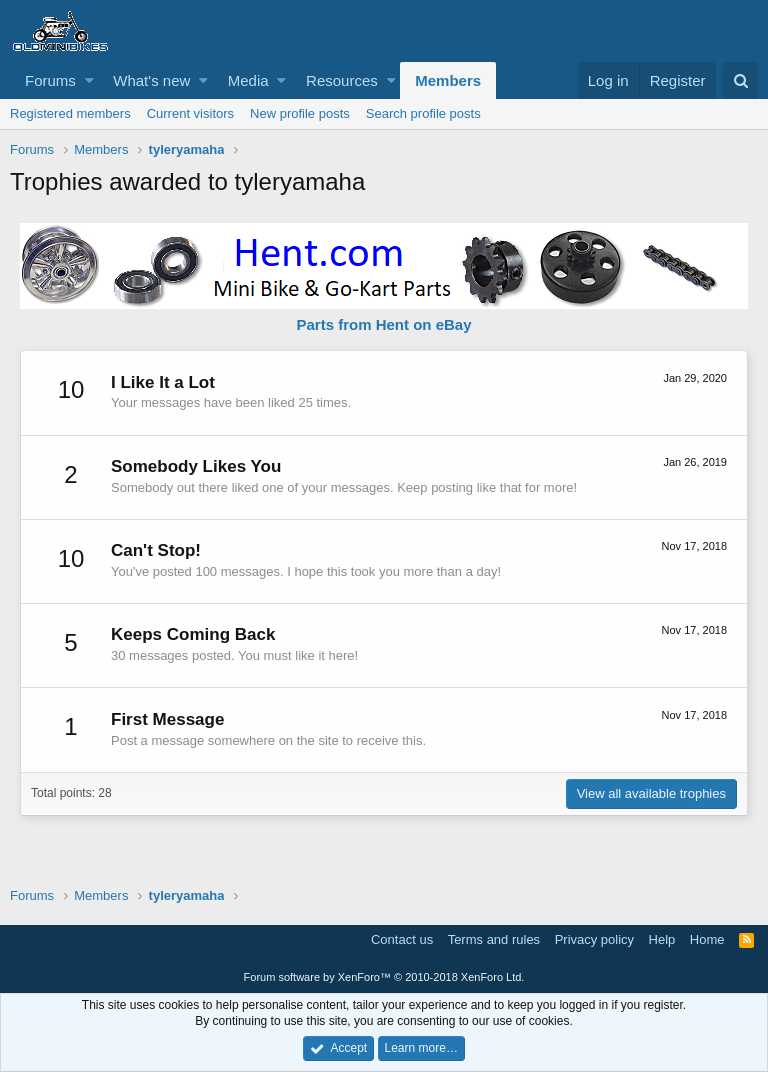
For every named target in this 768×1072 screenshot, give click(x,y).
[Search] (740, 80)
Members (448, 80)
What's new (151, 80)
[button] (89, 80)
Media (248, 80)
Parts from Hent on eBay (383, 324)
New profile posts (300, 113)
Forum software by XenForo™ (384, 977)
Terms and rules (494, 939)
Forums (50, 80)
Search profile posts (423, 113)
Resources (342, 80)
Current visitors (190, 113)
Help (662, 939)
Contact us (402, 939)
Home (707, 939)
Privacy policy (594, 939)
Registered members (70, 113)
